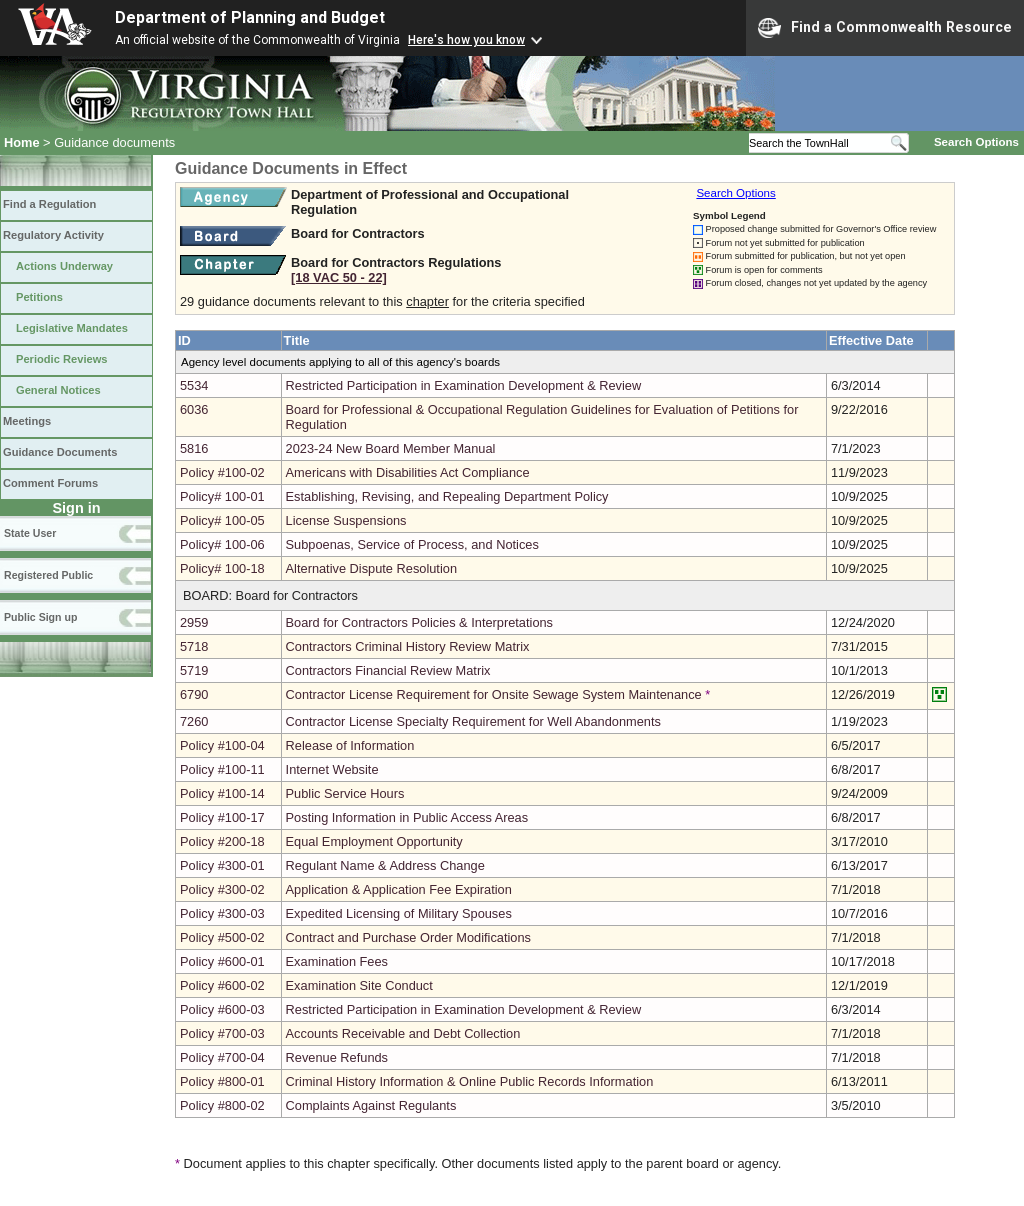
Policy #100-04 (222, 745)
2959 (194, 622)
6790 (194, 694)
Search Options (976, 142)
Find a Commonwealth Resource (885, 28)
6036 (194, 409)
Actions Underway (64, 266)
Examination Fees (337, 961)
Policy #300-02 (222, 889)
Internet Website (332, 769)
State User (30, 533)
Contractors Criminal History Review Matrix (408, 646)
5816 (194, 448)
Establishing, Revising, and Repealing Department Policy (447, 496)
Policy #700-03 (222, 1033)
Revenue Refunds (337, 1057)
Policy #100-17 (222, 817)
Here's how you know (466, 40)
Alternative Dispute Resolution (371, 568)
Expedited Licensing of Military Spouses (399, 913)
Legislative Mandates (72, 328)
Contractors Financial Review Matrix (388, 670)
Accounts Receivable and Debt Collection (403, 1033)
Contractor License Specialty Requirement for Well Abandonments (473, 721)
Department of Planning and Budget (250, 17)
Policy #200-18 (222, 841)
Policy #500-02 (222, 937)
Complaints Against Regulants (371, 1105)
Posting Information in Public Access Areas (407, 817)
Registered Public (48, 575)
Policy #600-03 (222, 1009)
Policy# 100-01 (222, 496)
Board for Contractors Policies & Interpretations (419, 622)
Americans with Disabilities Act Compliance (408, 472)
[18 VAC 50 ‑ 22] (339, 277)
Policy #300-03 (222, 913)
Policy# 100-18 (222, 568)
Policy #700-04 (222, 1057)
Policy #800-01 (222, 1081)
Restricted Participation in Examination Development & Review (464, 385)
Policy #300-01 (222, 865)
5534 (194, 385)
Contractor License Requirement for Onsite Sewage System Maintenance (494, 694)
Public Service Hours (345, 793)
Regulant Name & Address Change (385, 865)
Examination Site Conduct (359, 985)
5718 (194, 646)
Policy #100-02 (222, 472)
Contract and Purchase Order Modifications (408, 937)
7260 (194, 721)
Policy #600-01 (222, 961)
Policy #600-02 (222, 985)
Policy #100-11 (222, 769)
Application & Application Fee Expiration (399, 889)
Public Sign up (40, 617)
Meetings (27, 421)
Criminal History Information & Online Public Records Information (470, 1081)
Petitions (39, 297)
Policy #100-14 (222, 793)
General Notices (58, 390)
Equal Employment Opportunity (374, 841)
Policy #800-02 (222, 1105)
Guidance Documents (60, 452)
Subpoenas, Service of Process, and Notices (412, 544)
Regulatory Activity (53, 235)
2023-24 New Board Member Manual (391, 448)
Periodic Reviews (62, 359)
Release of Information (350, 745)
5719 (194, 670)
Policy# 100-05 (222, 520)
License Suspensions (346, 520)
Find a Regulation (49, 204)
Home (22, 142)
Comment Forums (50, 483)
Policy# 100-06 (222, 544)
